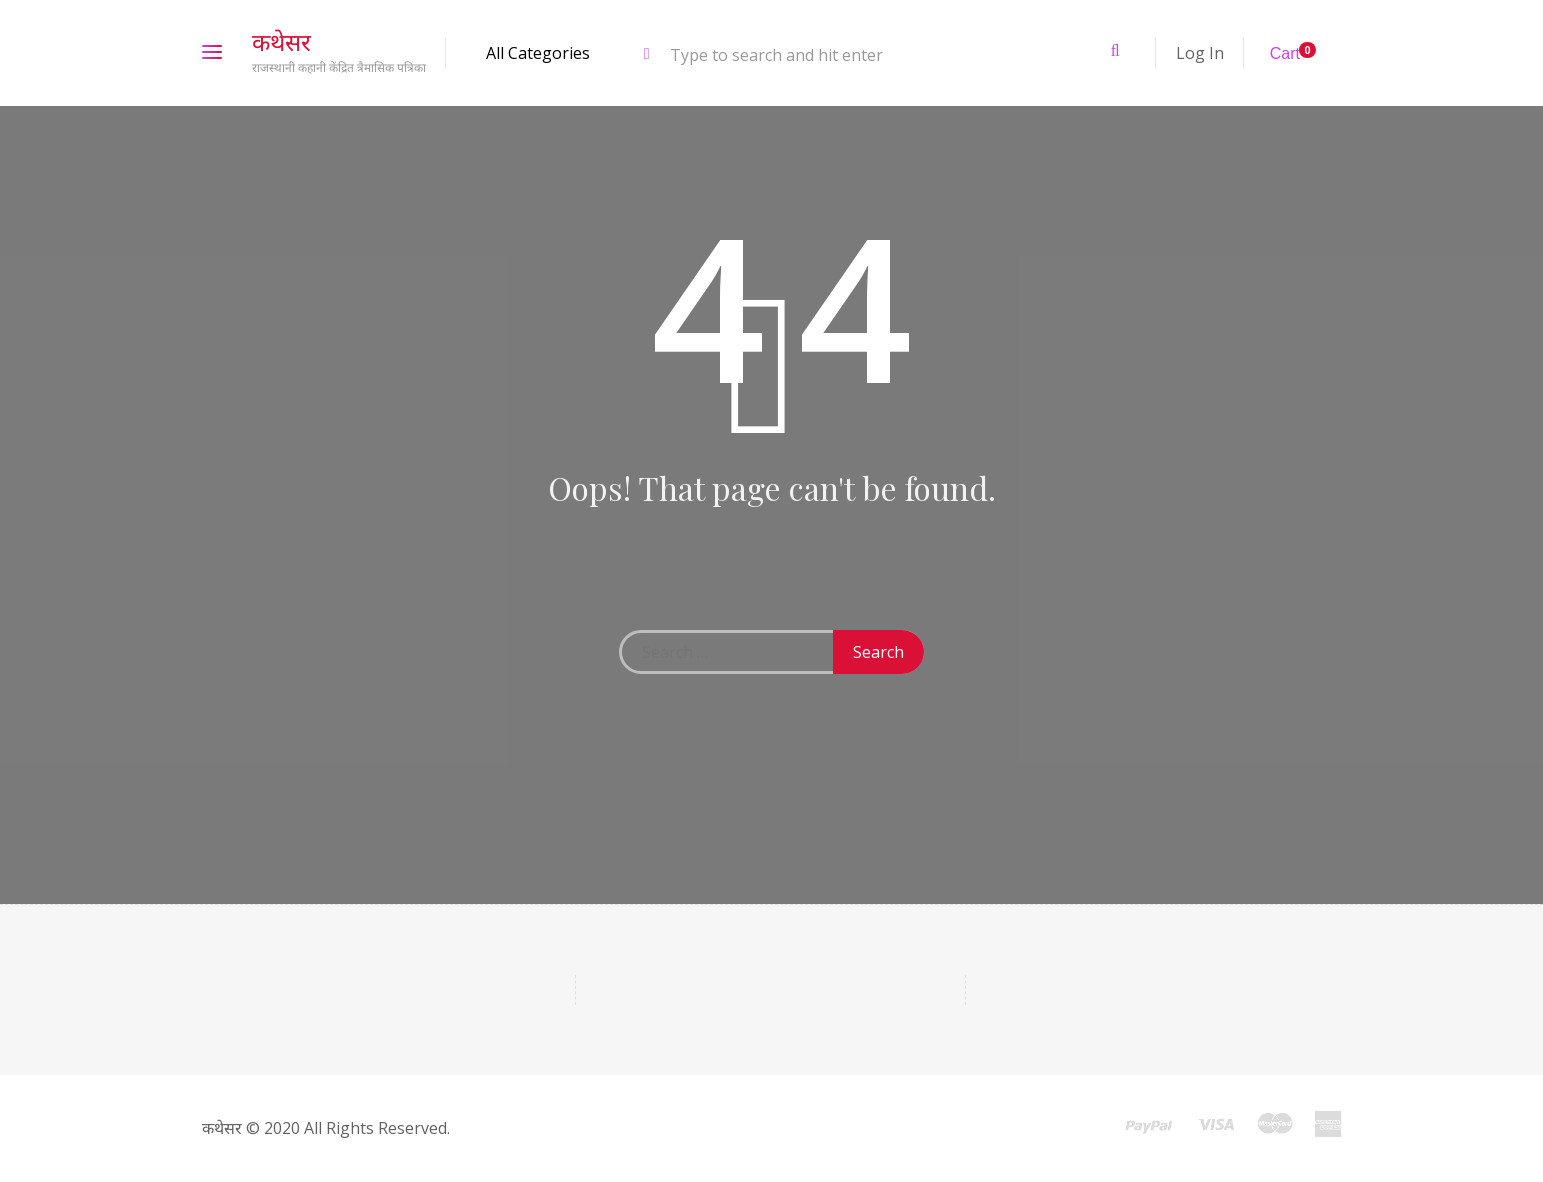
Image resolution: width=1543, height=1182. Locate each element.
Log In (1200, 53)
